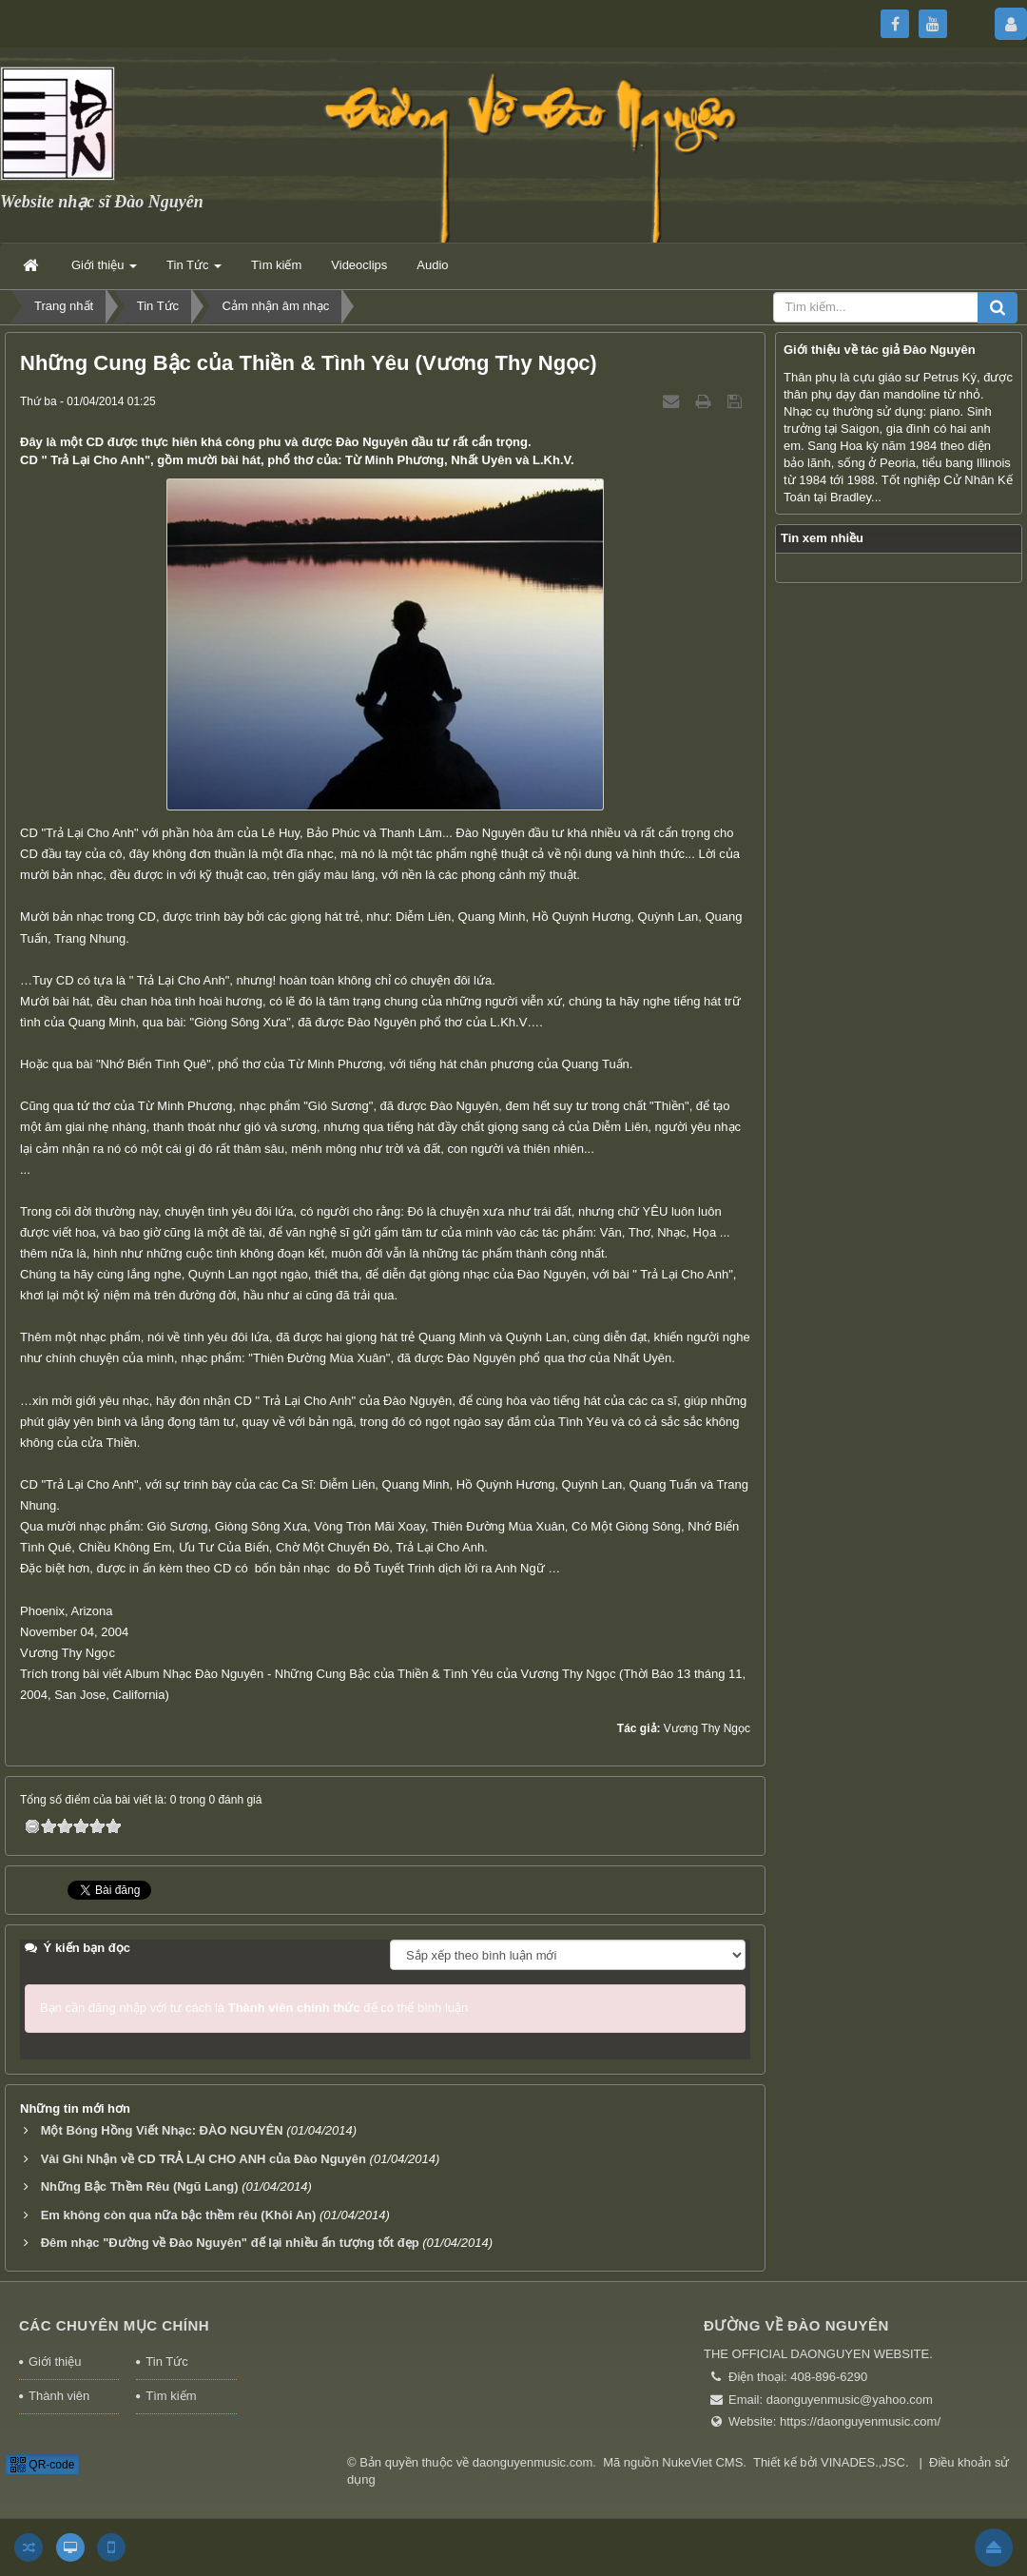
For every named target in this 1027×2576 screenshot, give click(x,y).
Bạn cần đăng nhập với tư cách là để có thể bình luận (254, 2007)
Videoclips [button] (359, 265)
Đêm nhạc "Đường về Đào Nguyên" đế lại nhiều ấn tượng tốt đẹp (230, 2242)
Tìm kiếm (170, 2396)
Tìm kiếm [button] (276, 265)
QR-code (42, 2464)
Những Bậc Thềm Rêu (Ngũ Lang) (140, 2186)
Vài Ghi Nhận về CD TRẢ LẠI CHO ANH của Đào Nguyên (203, 2159)
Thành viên (59, 2396)
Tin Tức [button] (194, 270)
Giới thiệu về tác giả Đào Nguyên (880, 349)
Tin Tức (166, 2361)
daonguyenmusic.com (532, 2462)
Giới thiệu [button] (104, 270)
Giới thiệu (55, 2361)
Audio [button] (432, 265)
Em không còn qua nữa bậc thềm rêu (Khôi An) (179, 2215)
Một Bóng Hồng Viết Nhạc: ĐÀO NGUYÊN (162, 2130)
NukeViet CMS (702, 2462)
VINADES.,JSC (863, 2462)
